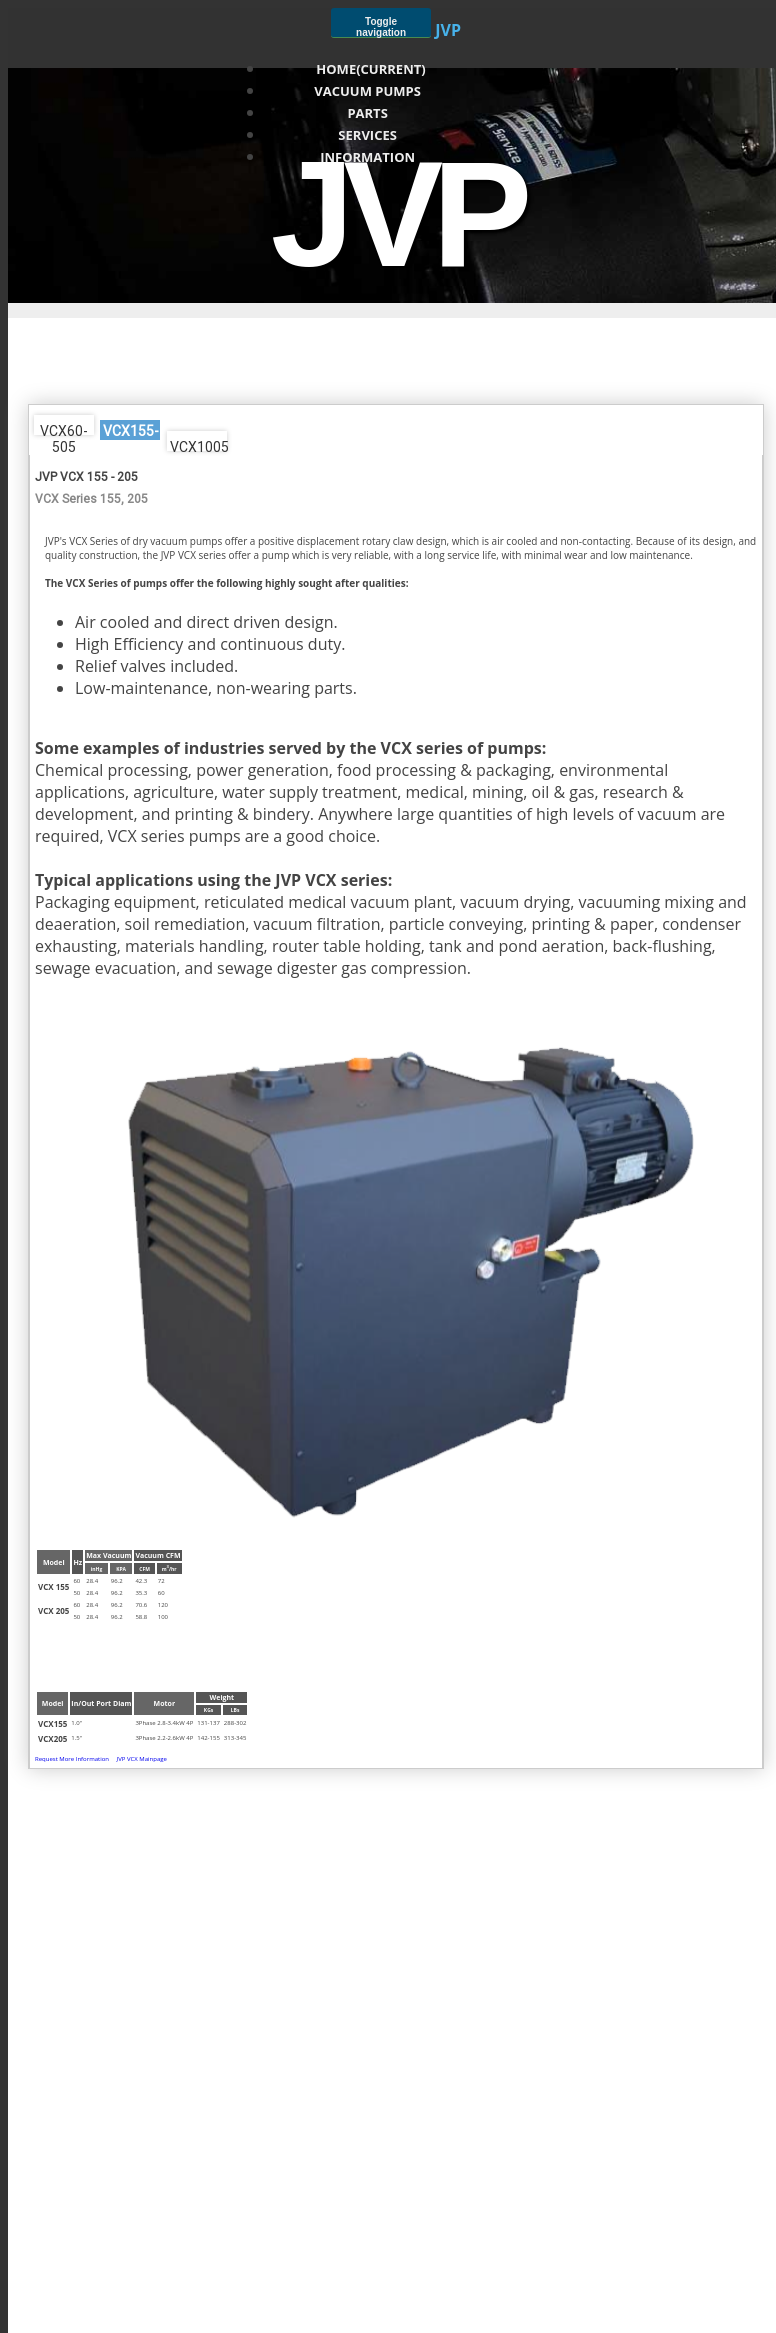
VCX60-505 (64, 429)
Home (370, 69)
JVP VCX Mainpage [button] (142, 1759)
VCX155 (52, 1723)
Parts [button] (370, 113)
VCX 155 (53, 1586)
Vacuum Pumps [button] (370, 91)
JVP (448, 30)
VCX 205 (53, 1610)
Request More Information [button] (72, 1759)
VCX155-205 (131, 431)
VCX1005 (198, 445)
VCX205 (52, 1738)
